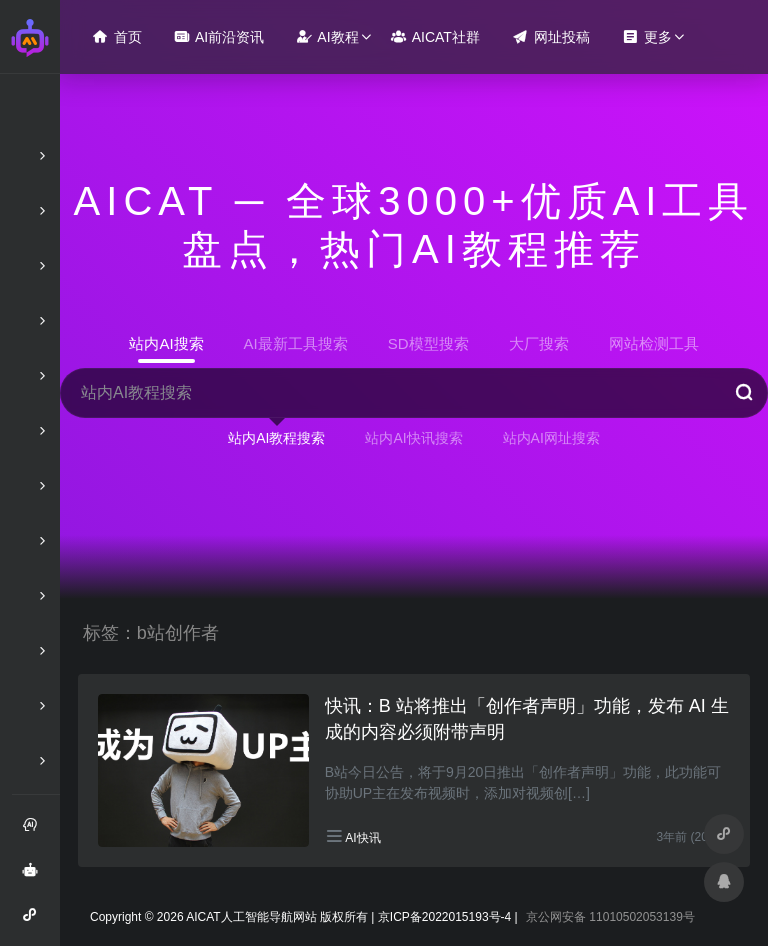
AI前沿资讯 (219, 36)
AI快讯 (362, 838)
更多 (647, 36)
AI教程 (327, 36)
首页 (117, 36)
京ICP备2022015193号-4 (444, 917)
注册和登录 (36, 832)
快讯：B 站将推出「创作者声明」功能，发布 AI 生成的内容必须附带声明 (527, 719)
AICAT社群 (435, 36)
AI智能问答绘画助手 (36, 877)
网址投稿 (551, 36)
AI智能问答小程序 (36, 922)
